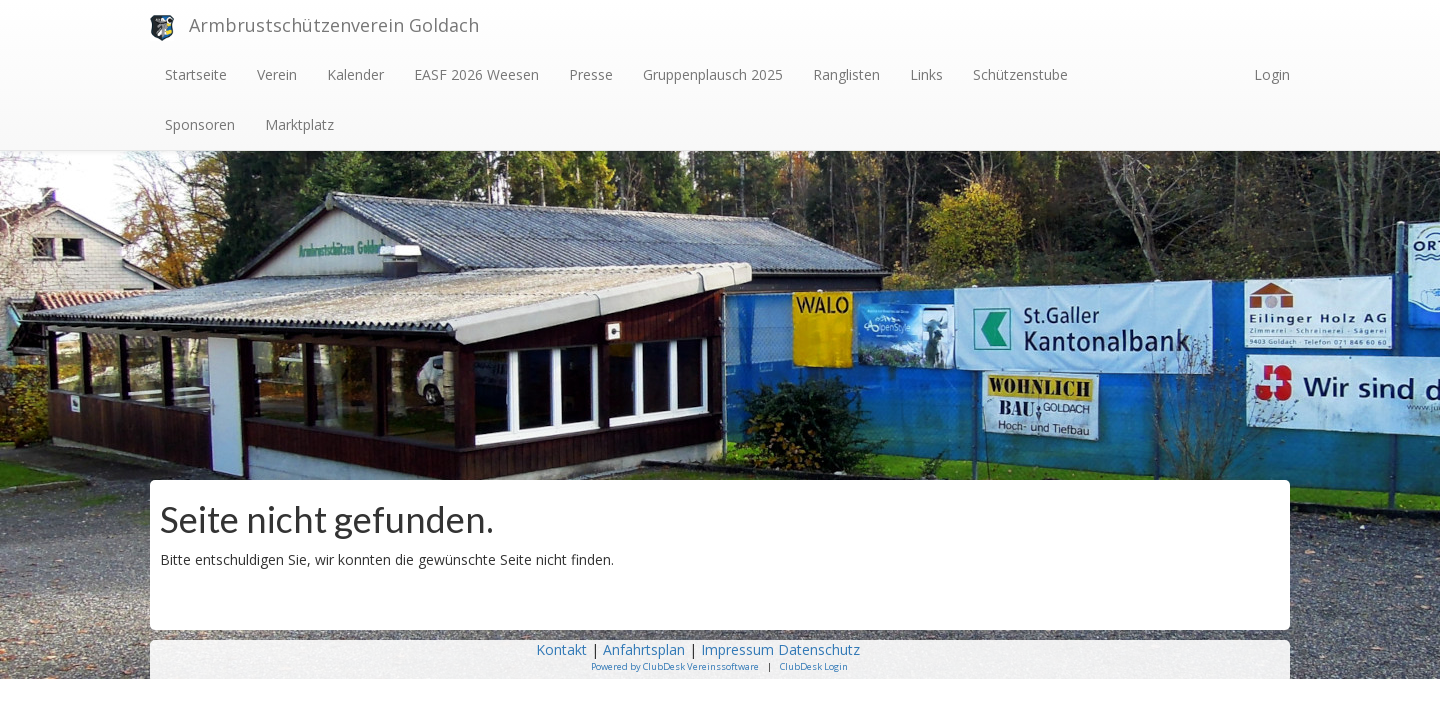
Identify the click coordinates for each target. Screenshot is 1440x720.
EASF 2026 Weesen (476, 74)
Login (1272, 74)
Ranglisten (846, 74)
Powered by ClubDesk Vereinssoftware (675, 666)
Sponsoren (200, 124)
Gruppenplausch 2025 (713, 74)
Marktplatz (299, 124)
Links (926, 74)
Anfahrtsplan (644, 649)
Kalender (355, 74)
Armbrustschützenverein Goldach (334, 25)
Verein (277, 74)
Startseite (196, 74)
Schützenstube (1020, 74)
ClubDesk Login (814, 666)
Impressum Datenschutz (782, 649)
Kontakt (561, 649)
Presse (591, 74)
